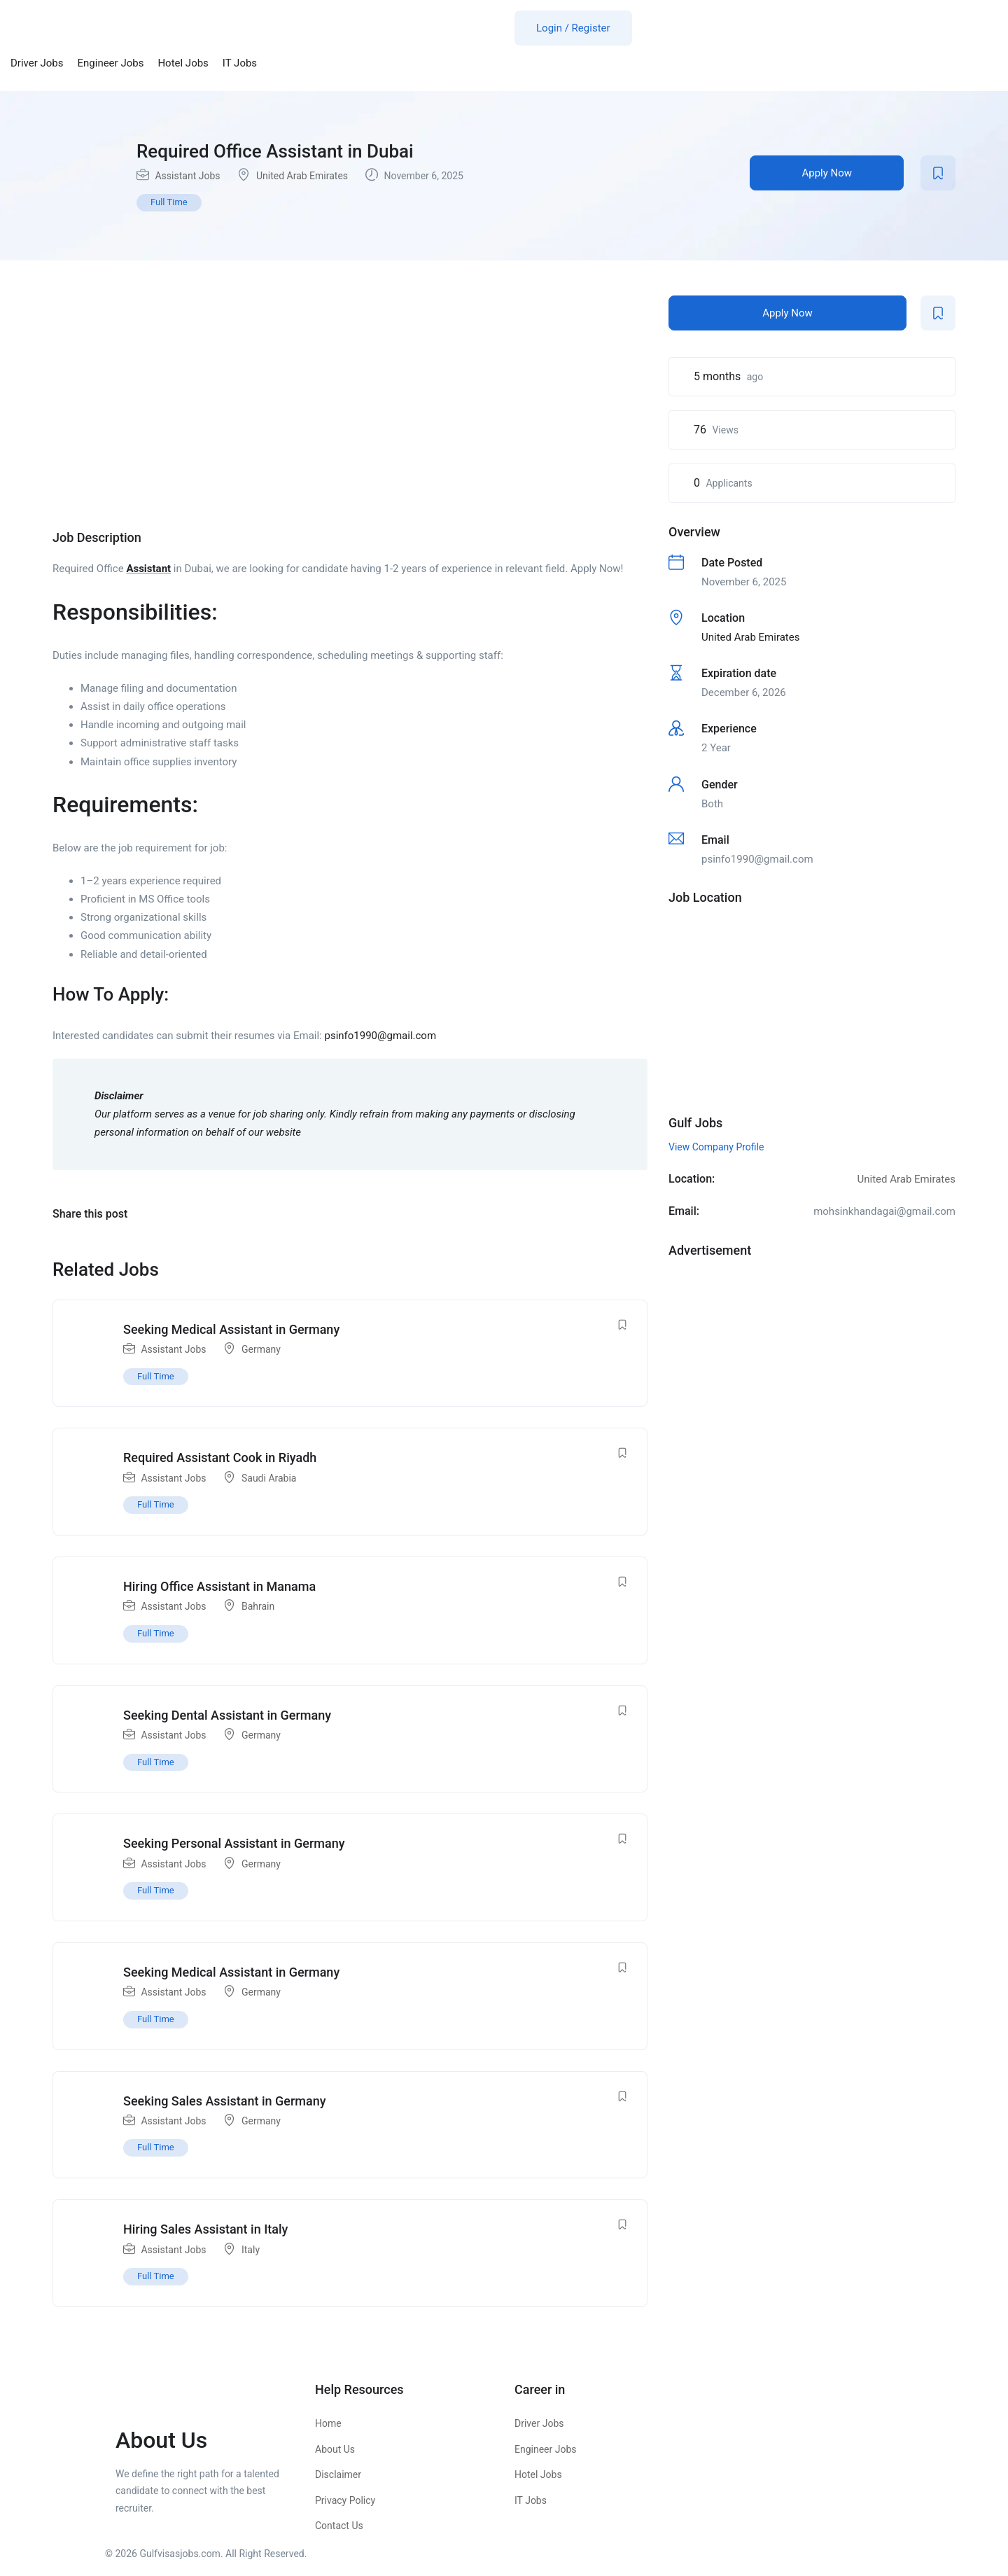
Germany (261, 1349)
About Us (335, 2449)
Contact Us (339, 2525)
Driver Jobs (37, 63)
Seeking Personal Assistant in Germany (234, 1843)
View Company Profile (716, 1147)
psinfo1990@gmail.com (380, 1035)
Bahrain (257, 1606)
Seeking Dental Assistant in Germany (227, 1715)
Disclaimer (338, 2474)
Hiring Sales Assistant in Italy (205, 2229)
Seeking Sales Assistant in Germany (224, 2101)
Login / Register (573, 28)
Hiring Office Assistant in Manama (219, 1586)
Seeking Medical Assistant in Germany (231, 1329)
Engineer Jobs (111, 63)
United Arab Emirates (302, 175)
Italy (250, 2249)
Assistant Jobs (187, 175)
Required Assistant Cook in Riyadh (219, 1457)
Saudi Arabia (269, 1478)
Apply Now (827, 173)
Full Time (169, 202)
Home (328, 2423)
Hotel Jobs (183, 63)
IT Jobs (240, 63)
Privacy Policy (345, 2500)
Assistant (148, 568)
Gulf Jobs (695, 1122)
